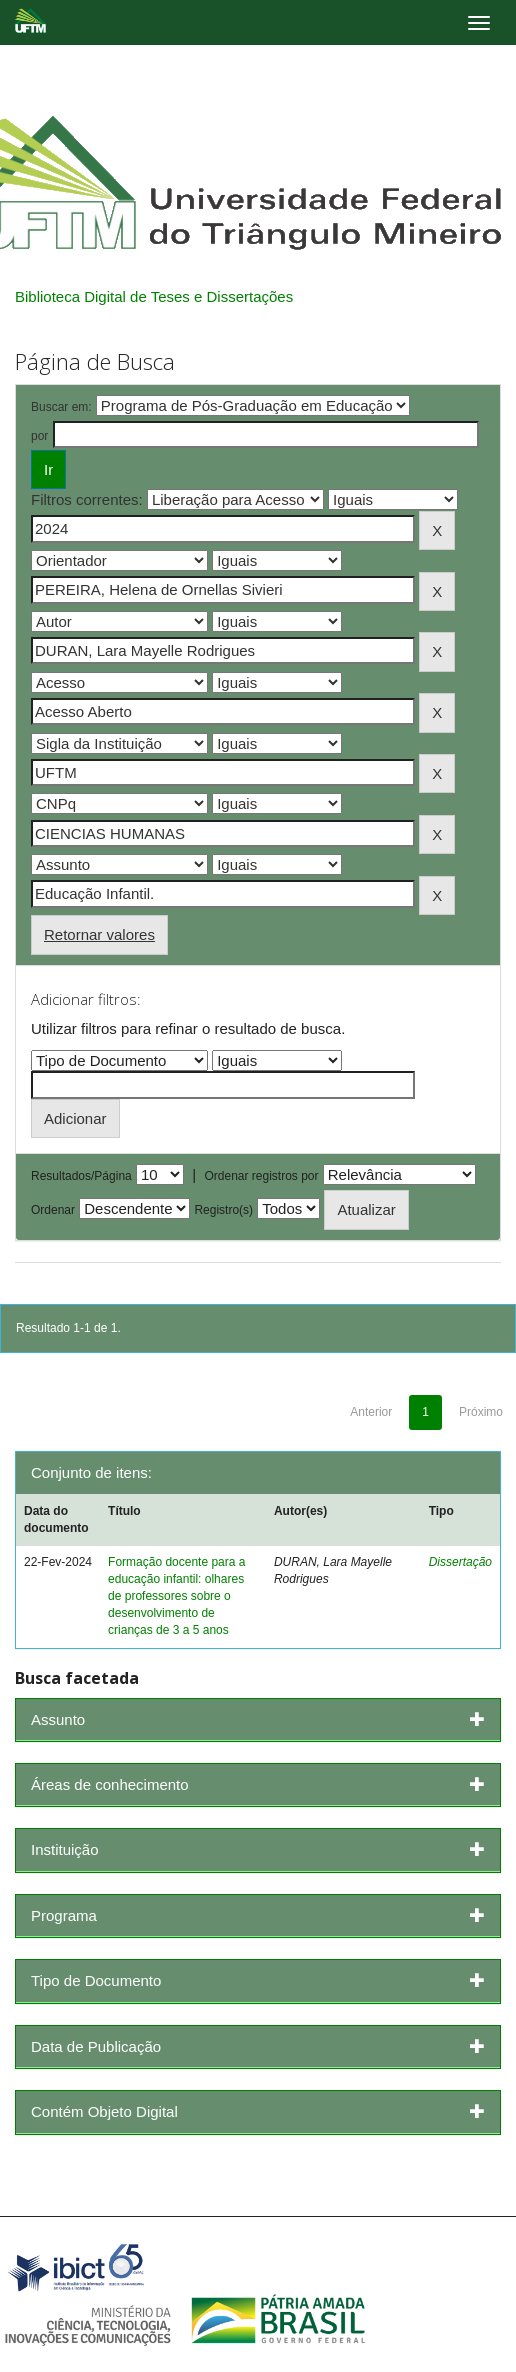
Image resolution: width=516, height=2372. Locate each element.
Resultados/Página (81, 1176)
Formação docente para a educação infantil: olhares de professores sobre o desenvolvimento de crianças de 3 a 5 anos (176, 1596)
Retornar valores (99, 934)
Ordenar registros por (261, 1176)
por (39, 436)
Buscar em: (61, 407)
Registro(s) (223, 1210)
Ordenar (53, 1210)
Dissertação (460, 1562)
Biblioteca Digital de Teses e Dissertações (154, 296)
